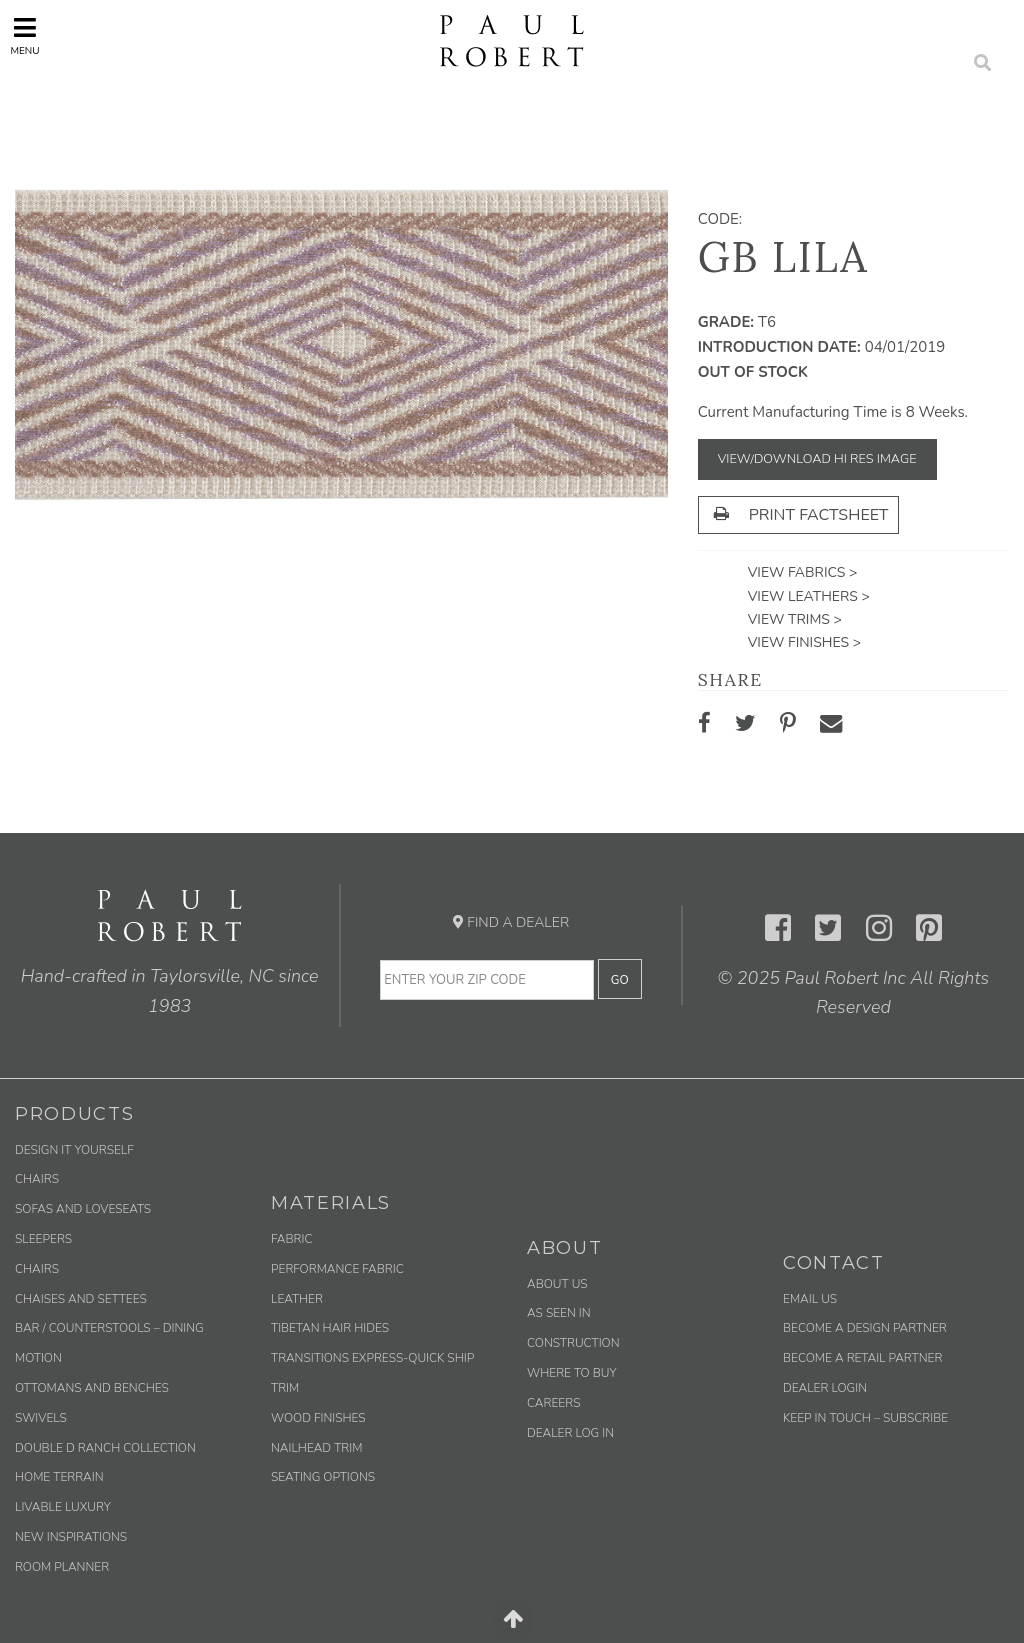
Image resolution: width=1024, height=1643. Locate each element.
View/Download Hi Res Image (817, 459)
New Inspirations (71, 1537)
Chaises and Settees (81, 1299)
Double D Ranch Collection (105, 1448)
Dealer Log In (570, 1433)
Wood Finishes (318, 1418)
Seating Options (323, 1477)
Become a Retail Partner (862, 1358)
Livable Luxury (63, 1507)
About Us (557, 1284)
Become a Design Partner (865, 1328)
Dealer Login (825, 1388)
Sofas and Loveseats (83, 1209)
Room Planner (62, 1567)
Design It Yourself (74, 1150)
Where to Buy (572, 1373)
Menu (24, 36)
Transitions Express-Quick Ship (372, 1358)
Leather (297, 1299)
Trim (285, 1388)
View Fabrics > (803, 572)
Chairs (37, 1179)
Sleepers (43, 1239)
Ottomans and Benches (92, 1388)
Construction (573, 1343)
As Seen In (559, 1313)
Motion (38, 1358)
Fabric (291, 1239)
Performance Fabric (337, 1269)
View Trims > (795, 619)
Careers (553, 1403)
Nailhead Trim (316, 1448)
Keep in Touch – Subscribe (865, 1418)
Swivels (41, 1418)
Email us (810, 1299)
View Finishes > (804, 642)
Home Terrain (59, 1477)
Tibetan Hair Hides (330, 1328)
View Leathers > (809, 596)
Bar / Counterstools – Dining (109, 1328)
